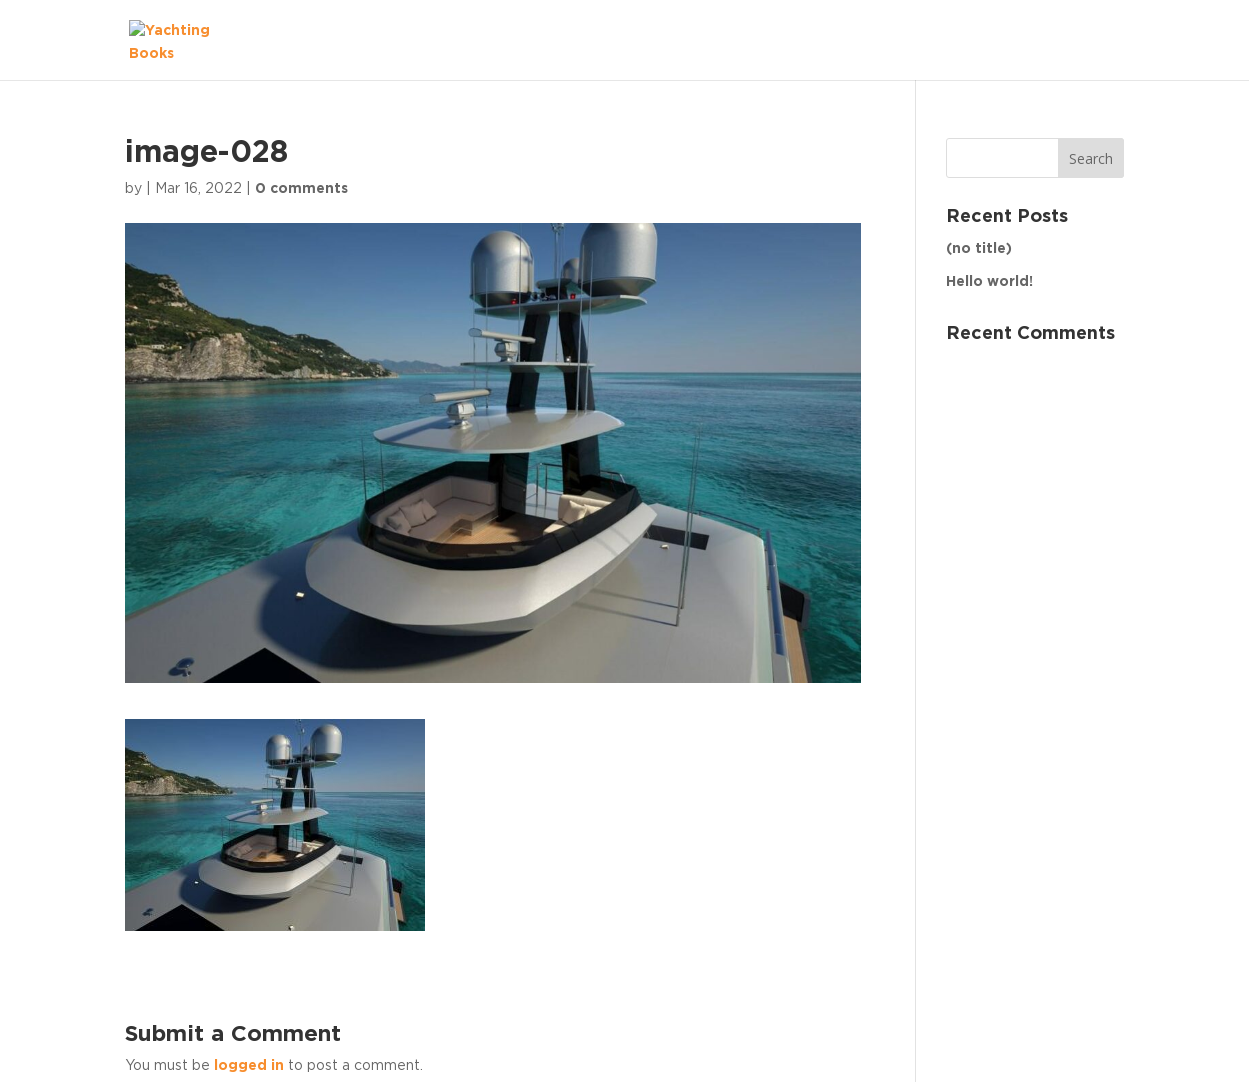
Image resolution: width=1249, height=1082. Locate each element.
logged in (249, 1066)
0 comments (301, 189)
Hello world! (989, 282)
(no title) (979, 249)
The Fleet (1069, 39)
